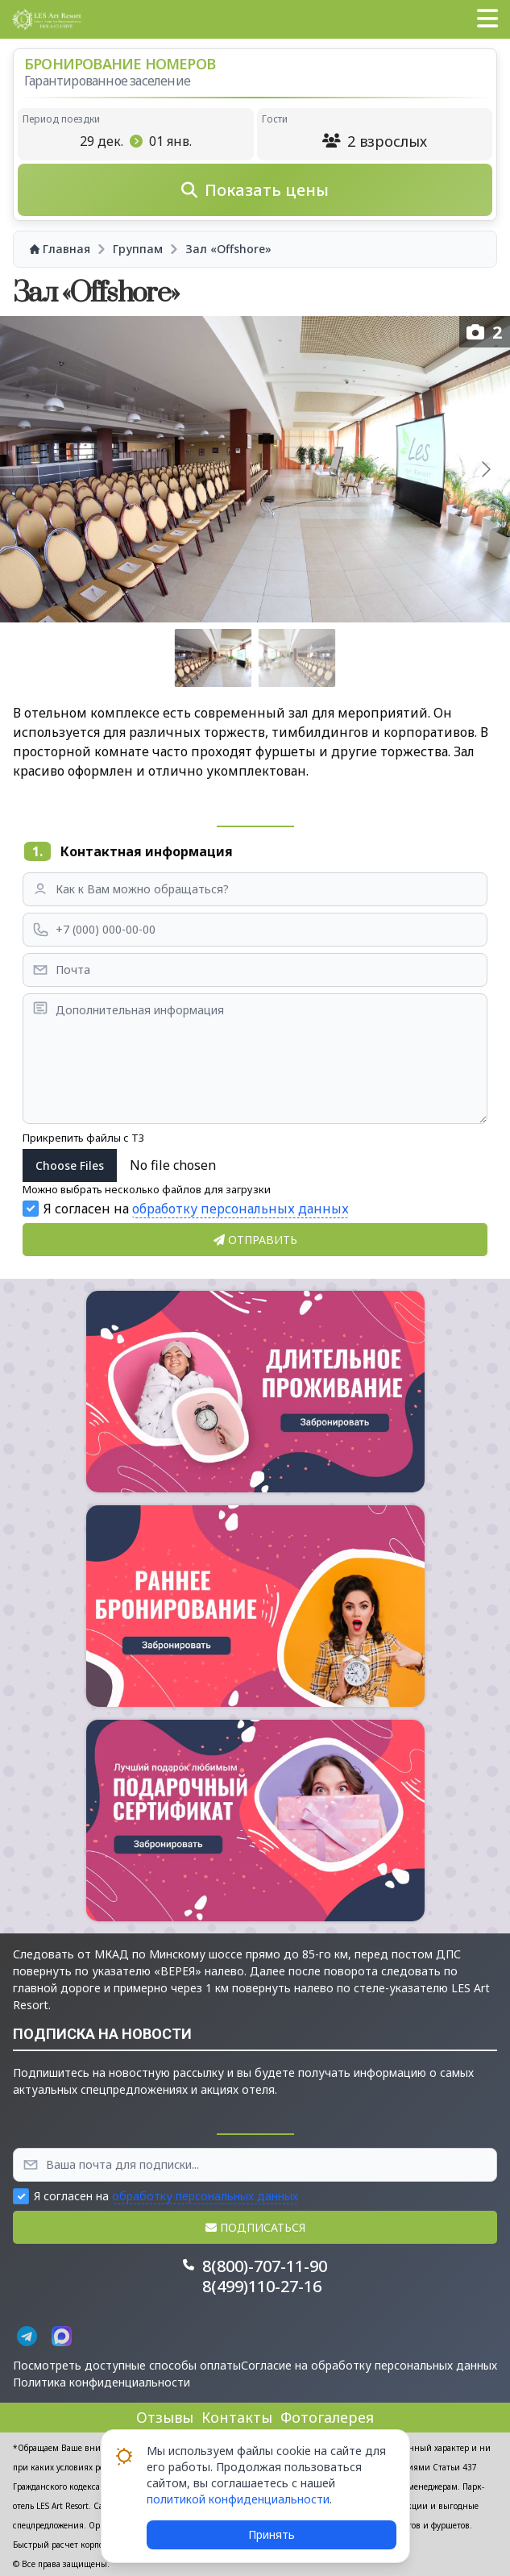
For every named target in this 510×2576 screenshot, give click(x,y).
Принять (271, 2534)
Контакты (236, 2417)
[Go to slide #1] (213, 658)
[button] (487, 19)
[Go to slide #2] (297, 658)
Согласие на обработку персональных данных (369, 2365)
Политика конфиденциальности (101, 2382)
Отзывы (164, 2417)
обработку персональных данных (240, 1208)
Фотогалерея (327, 2417)
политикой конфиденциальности (238, 2499)
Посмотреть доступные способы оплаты (127, 2365)
